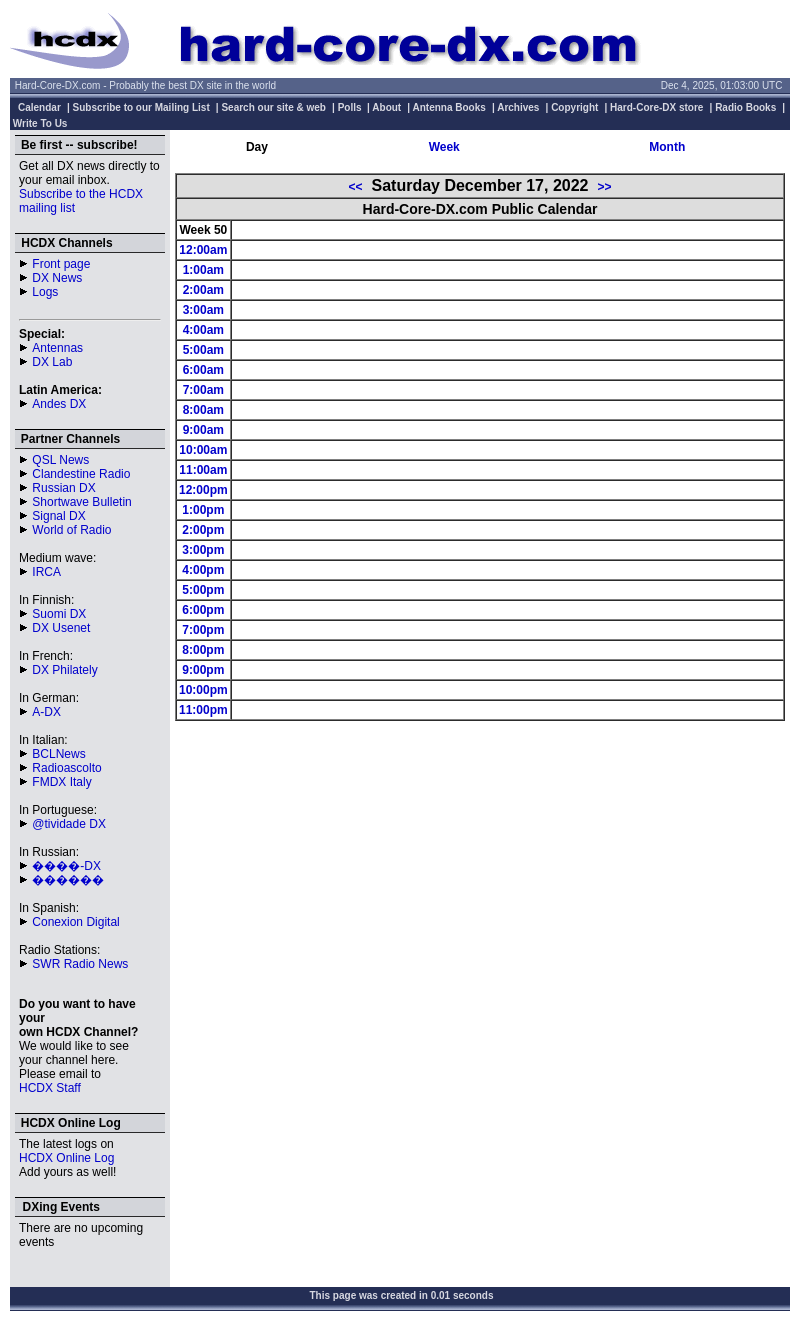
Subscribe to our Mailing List (141, 107)
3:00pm (203, 550)
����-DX (66, 866)
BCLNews (58, 754)
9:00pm (203, 670)
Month (667, 147)
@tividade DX (69, 824)
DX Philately (64, 670)
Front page (61, 264)
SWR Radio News (80, 964)
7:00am (203, 390)
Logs (45, 292)
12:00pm (203, 490)
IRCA (46, 572)
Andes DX (59, 404)
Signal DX (58, 516)
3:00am (203, 310)
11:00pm (203, 710)
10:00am (203, 450)
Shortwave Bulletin (81, 502)
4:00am (203, 330)
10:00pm (203, 690)
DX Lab (52, 362)
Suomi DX (59, 614)
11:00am (203, 470)
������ (68, 880)
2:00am (203, 290)
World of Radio (71, 530)
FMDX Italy (61, 782)
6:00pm (203, 610)
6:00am (203, 370)
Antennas (57, 348)
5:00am (203, 350)
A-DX (46, 712)
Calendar (39, 107)
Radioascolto (66, 768)
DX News (57, 278)
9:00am (203, 430)
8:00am (203, 410)
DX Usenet (61, 628)
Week (444, 147)
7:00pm (203, 630)
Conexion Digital (75, 922)
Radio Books (745, 107)
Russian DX (63, 488)
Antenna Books (449, 107)
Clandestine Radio (81, 474)
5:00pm (203, 590)
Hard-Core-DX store (656, 107)
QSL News (60, 460)
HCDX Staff (50, 1088)
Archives (518, 107)
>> (604, 187)
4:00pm (203, 570)
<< (356, 187)
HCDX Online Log (66, 1158)
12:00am (203, 250)
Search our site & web (273, 107)
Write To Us (40, 123)
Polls (350, 107)
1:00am (203, 270)
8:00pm (203, 650)
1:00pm (203, 510)
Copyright (574, 107)
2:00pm (203, 530)
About (386, 107)
